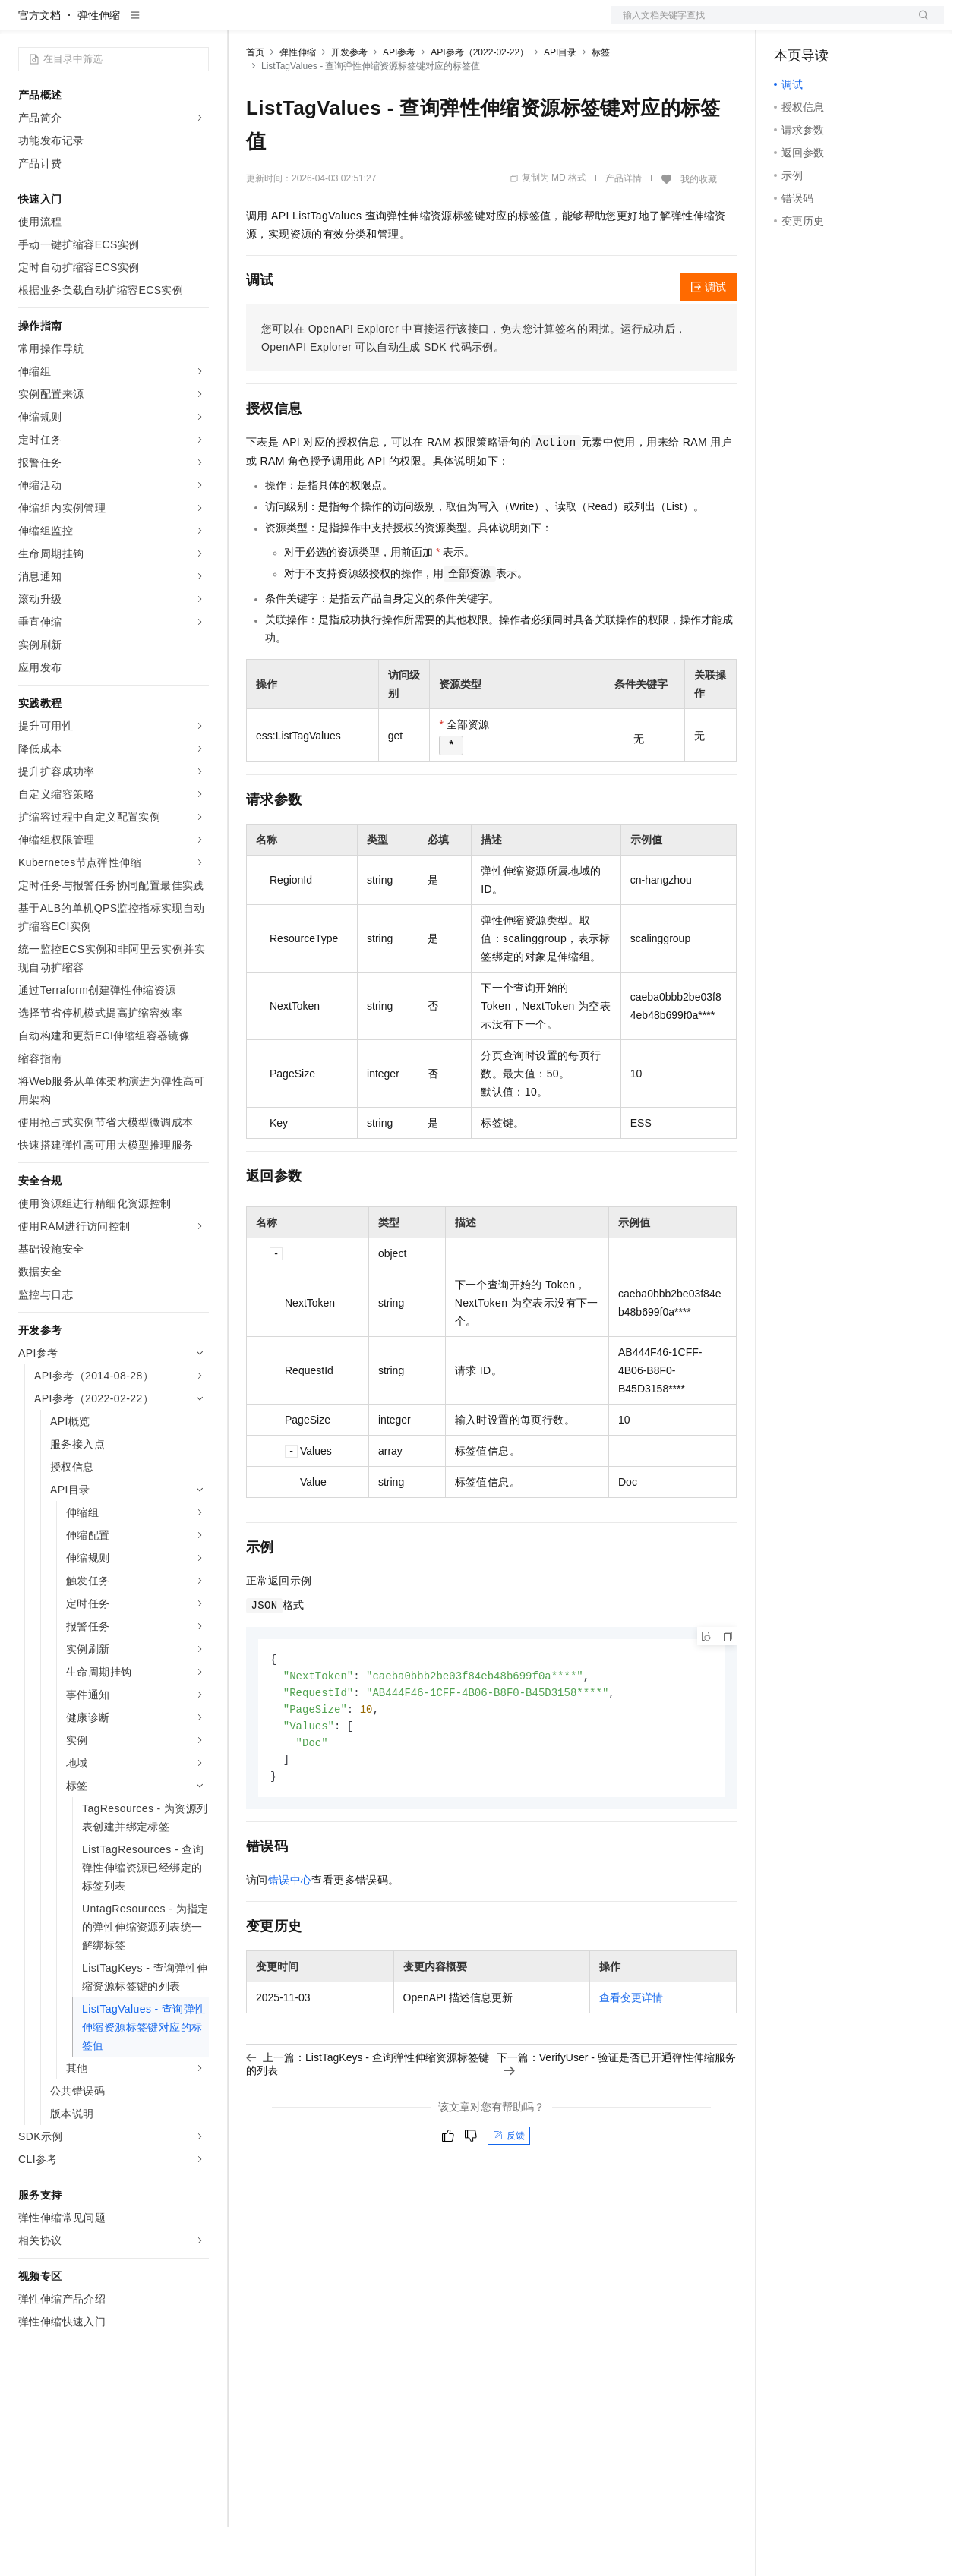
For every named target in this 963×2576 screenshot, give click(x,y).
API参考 (399, 101)
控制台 (827, 24)
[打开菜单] (24, 24)
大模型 (156, 24)
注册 (863, 24)
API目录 (560, 101)
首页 (255, 101)
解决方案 (244, 24)
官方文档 (39, 64)
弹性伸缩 (98, 64)
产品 (197, 24)
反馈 (509, 2190)
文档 (759, 24)
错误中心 (290, 1934)
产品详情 (623, 227)
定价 (328, 24)
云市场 (370, 24)
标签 (601, 101)
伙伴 (411, 24)
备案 (790, 24)
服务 (448, 24)
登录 (919, 24)
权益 (291, 24)
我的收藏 (698, 227)
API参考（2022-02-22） (480, 101)
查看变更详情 (631, 2052)
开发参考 (349, 101)
